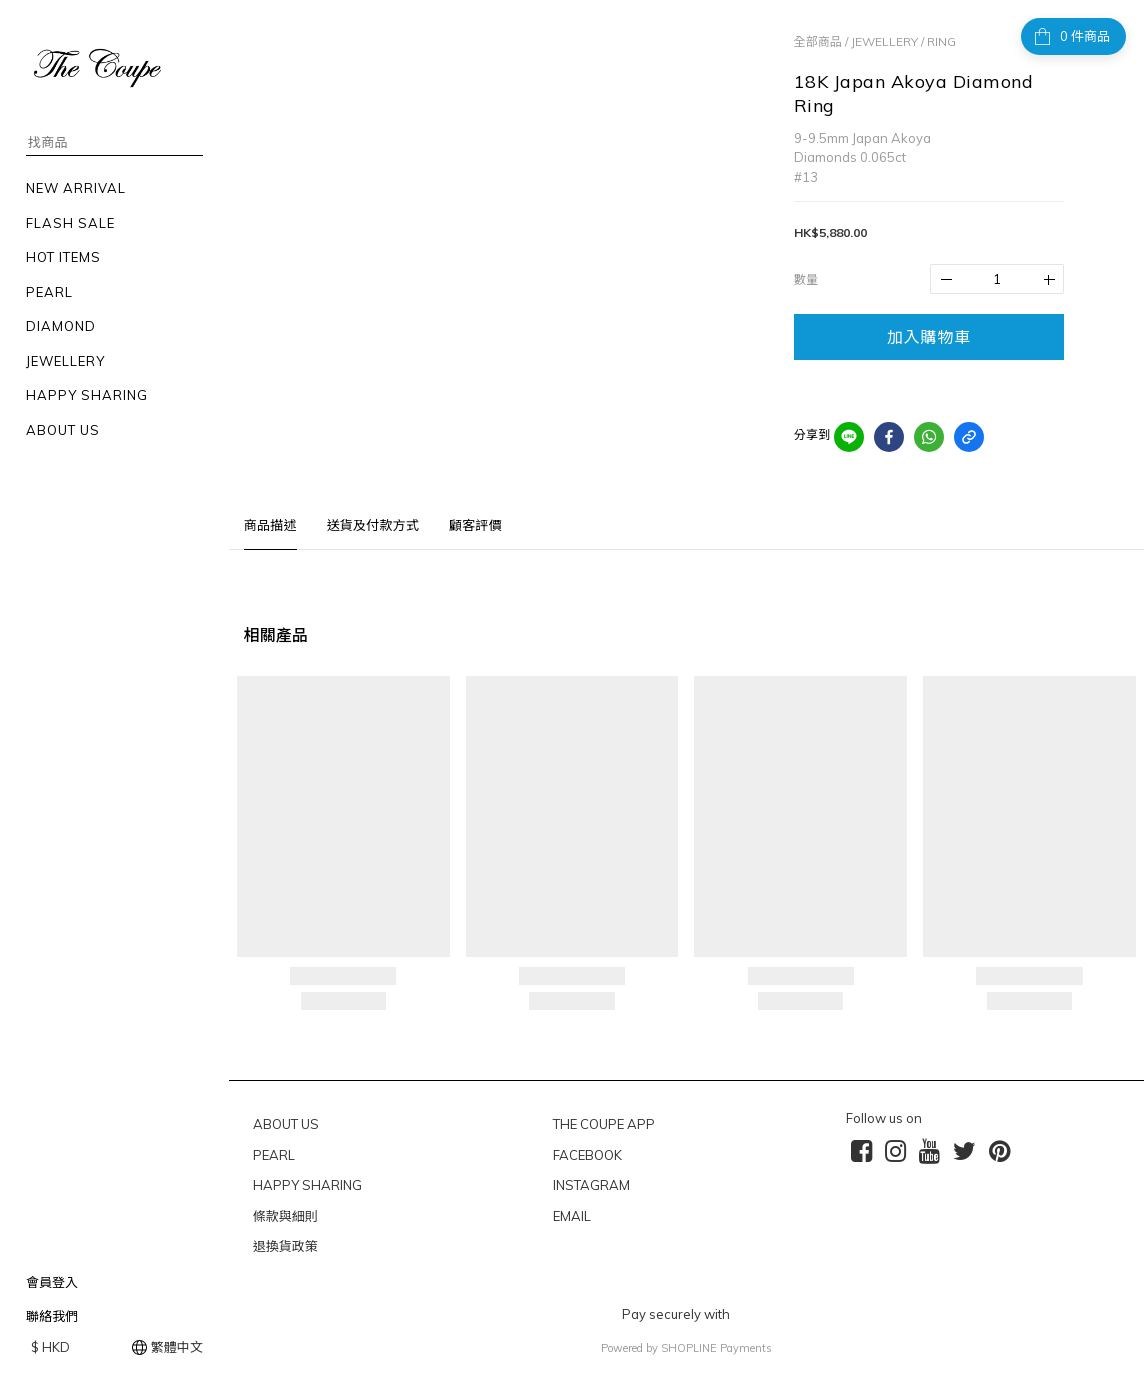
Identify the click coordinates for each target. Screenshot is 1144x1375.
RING (941, 41)
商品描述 (270, 525)
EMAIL (572, 1216)
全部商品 (818, 41)
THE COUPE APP (604, 1124)
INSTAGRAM (591, 1185)
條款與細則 (285, 1216)
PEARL (274, 1155)
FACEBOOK (587, 1155)
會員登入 (52, 1282)
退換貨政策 (285, 1246)
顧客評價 (475, 525)
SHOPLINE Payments (716, 1348)
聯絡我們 (52, 1316)
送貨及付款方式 (373, 525)
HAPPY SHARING (307, 1185)
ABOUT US (286, 1124)
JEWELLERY (884, 41)
